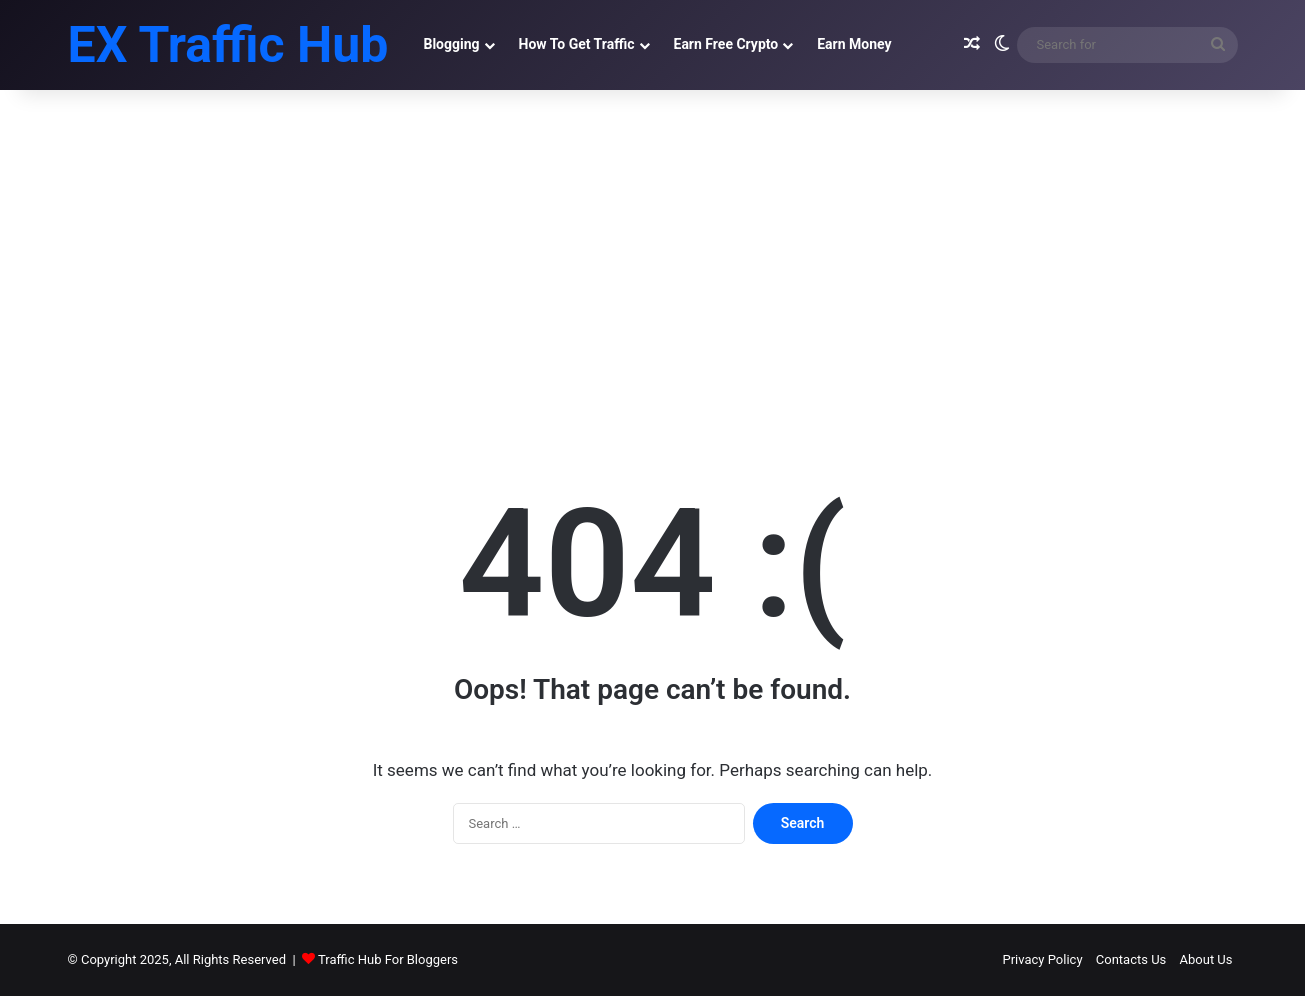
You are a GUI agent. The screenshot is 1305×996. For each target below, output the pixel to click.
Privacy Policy (1043, 959)
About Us (1206, 959)
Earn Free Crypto (726, 44)
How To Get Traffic (577, 44)
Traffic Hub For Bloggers (388, 959)
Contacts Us (1131, 959)
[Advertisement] (653, 260)
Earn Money (854, 44)
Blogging (451, 44)
